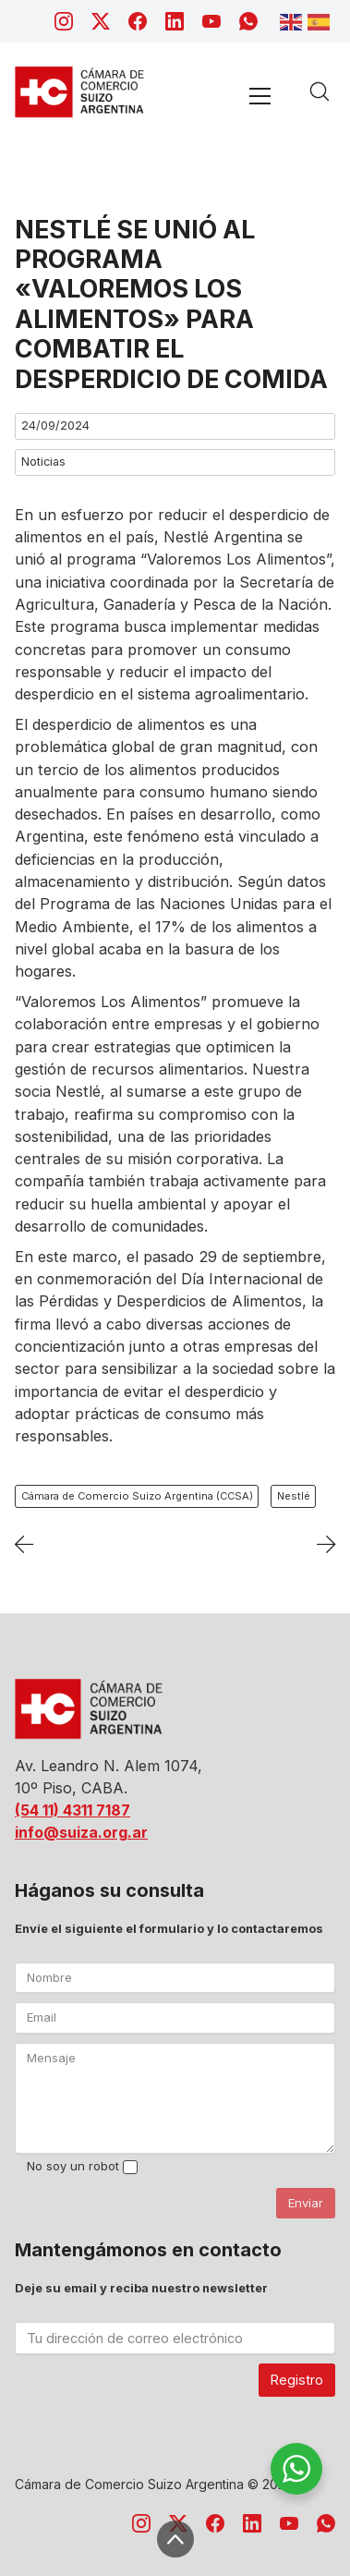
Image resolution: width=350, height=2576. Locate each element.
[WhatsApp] (248, 21)
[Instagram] (63, 21)
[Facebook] (137, 21)
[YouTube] (211, 21)
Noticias (43, 461)
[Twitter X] (100, 21)
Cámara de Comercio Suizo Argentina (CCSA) (137, 1495)
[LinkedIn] (174, 21)
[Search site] (319, 91)
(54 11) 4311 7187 (72, 1810)
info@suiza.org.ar (81, 1832)
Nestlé (293, 1495)
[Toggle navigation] (259, 95)
